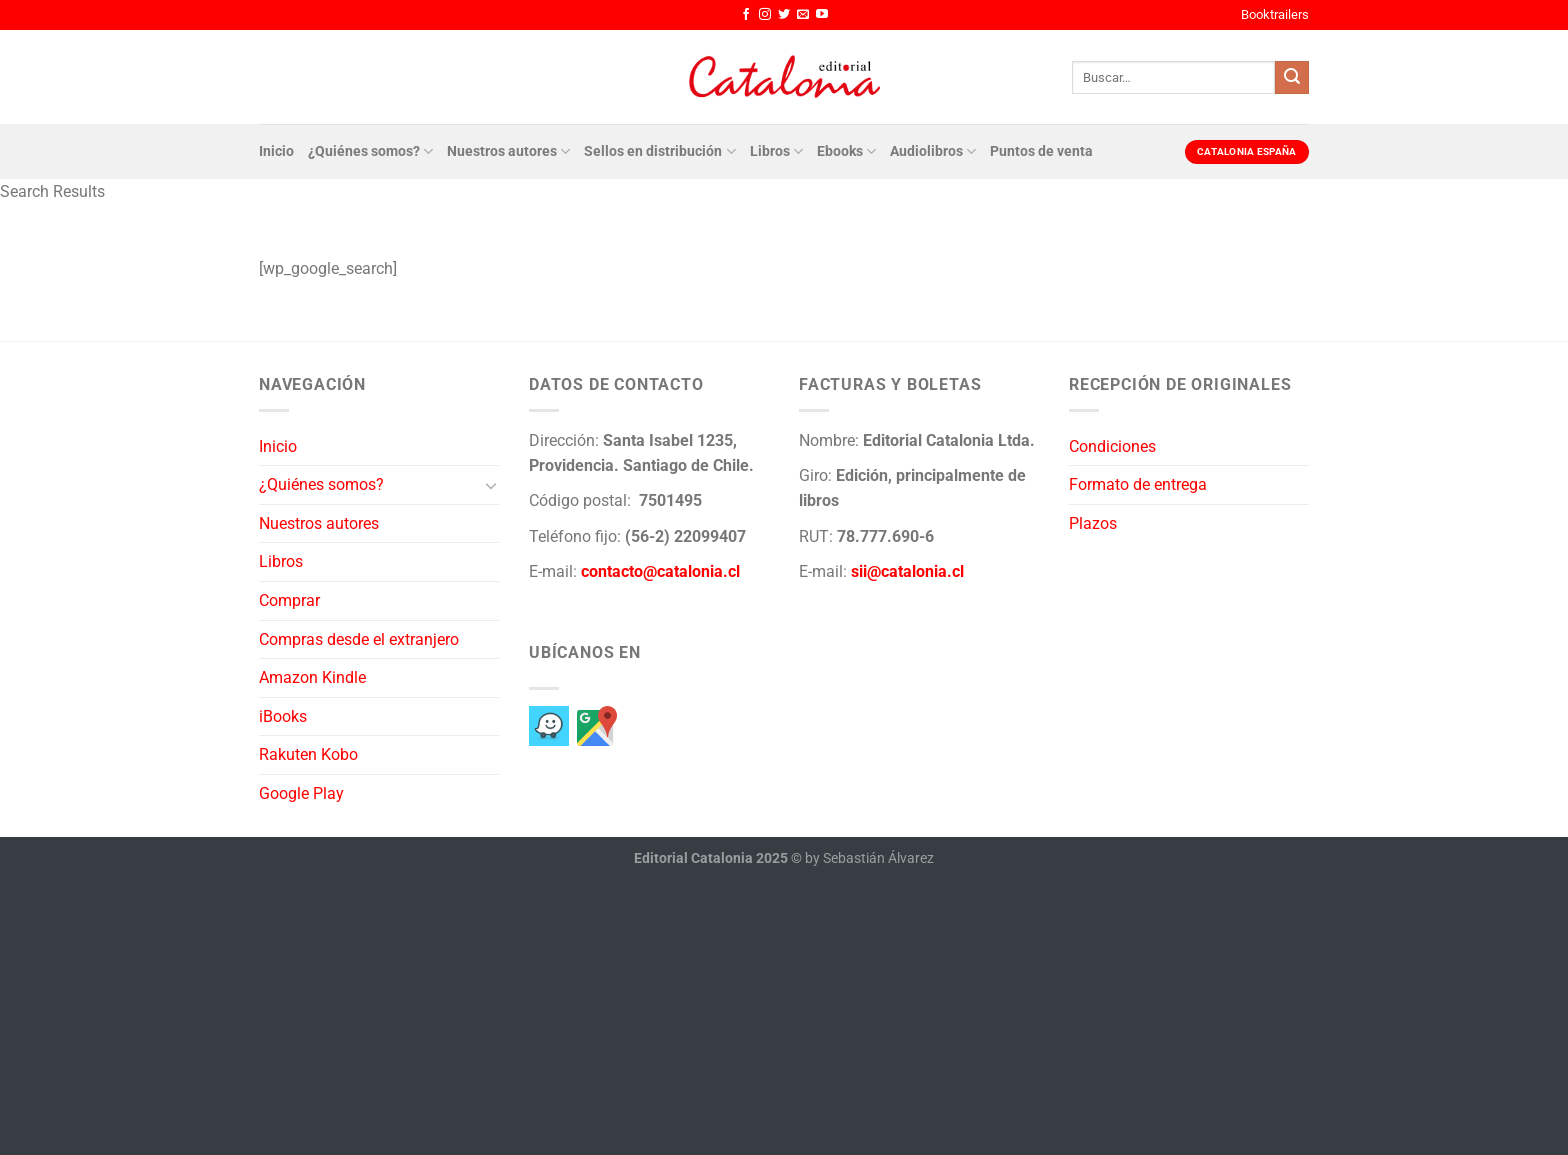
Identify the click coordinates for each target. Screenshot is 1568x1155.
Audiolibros (933, 151)
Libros (776, 151)
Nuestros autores (508, 151)
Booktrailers (1275, 14)
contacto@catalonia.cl (660, 571)
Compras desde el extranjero (359, 639)
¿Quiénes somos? (370, 151)
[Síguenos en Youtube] (822, 15)
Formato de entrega (1138, 484)
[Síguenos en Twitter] (784, 15)
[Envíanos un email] (803, 15)
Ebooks (846, 151)
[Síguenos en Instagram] (765, 15)
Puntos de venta (1041, 151)
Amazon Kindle (312, 677)
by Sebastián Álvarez (869, 858)
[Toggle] (491, 485)
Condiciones (1112, 446)
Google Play (301, 793)
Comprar (289, 600)
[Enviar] (1292, 78)
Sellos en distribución (659, 151)
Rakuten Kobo (308, 754)
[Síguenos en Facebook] (746, 15)
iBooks (283, 716)
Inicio (276, 151)
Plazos (1093, 523)
